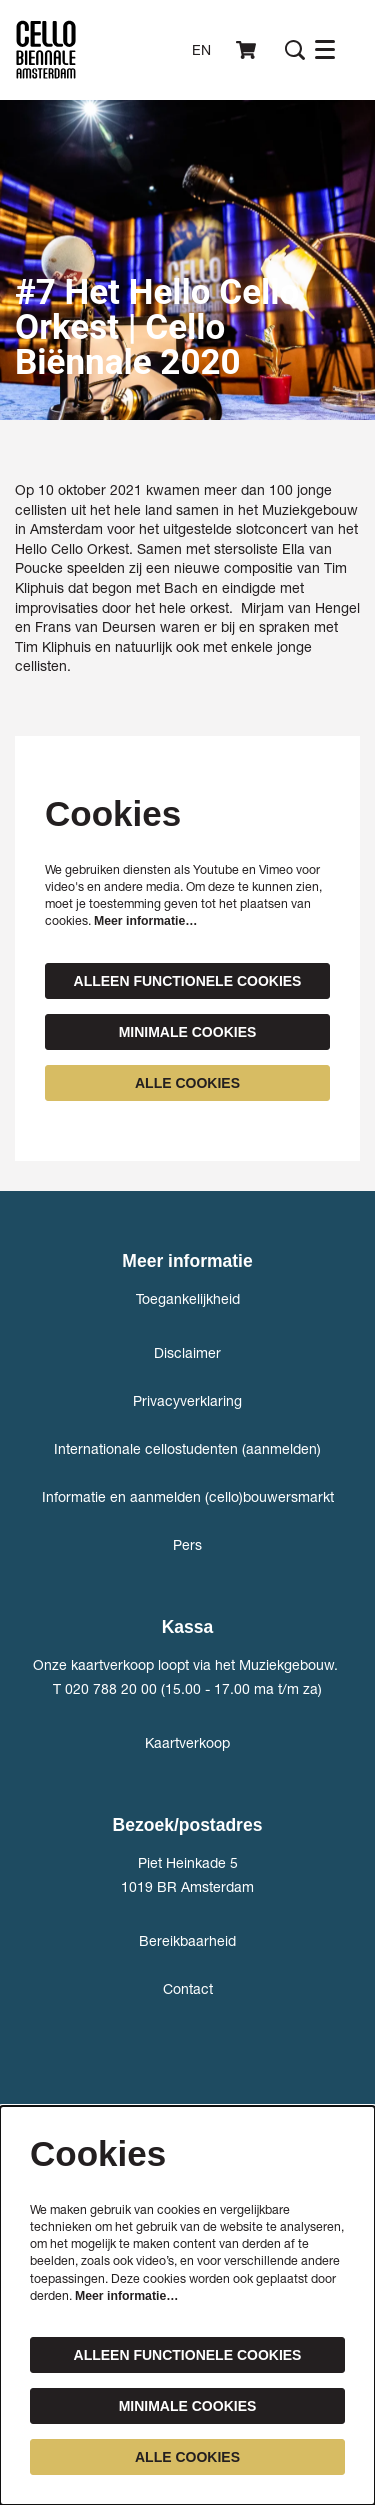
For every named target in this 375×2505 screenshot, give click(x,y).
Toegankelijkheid (188, 1298)
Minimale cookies (188, 1032)
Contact (188, 1988)
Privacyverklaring (187, 1400)
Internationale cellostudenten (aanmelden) (187, 1448)
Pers (187, 1544)
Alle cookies (187, 1083)
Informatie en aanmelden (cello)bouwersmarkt (188, 1496)
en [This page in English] (201, 50)
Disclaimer (187, 1352)
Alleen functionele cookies (188, 981)
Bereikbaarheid (187, 1940)
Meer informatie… (145, 921)
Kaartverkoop (187, 1742)
